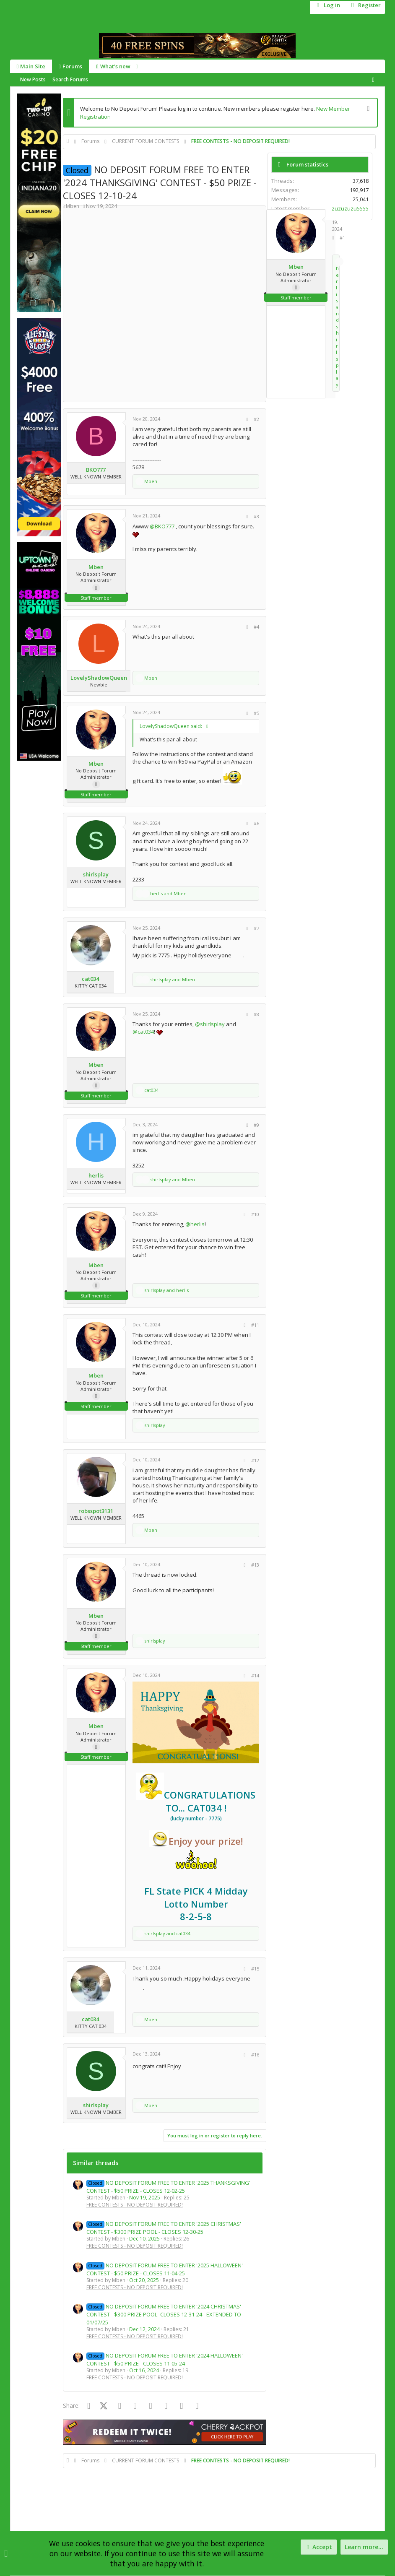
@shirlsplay (210, 1024)
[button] (136, 66)
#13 (255, 1565)
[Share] (333, 238)
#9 (256, 1125)
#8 (256, 1014)
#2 (256, 419)
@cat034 (143, 1031)
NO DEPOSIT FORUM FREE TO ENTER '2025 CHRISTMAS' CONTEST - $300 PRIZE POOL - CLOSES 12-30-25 (163, 2227)
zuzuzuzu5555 (350, 208)
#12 (255, 1460)
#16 (255, 2054)
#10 (255, 1214)
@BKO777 (162, 526)
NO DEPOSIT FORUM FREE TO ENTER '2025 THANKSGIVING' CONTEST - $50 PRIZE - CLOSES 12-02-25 (168, 2186)
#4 (256, 627)
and (337, 326)
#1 (342, 237)
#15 (255, 1968)
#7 (256, 928)
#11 (255, 1325)
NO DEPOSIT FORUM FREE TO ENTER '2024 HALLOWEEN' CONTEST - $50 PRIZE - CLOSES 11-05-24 (164, 2359)
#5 (256, 713)
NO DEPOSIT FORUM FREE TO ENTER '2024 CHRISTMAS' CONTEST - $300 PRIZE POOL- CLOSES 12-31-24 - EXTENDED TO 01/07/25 (163, 2314)
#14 (255, 1675)
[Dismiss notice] (367, 109)
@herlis (195, 1224)
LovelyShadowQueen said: (171, 726)
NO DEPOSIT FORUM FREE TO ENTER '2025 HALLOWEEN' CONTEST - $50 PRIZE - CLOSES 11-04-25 (164, 2269)
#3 (256, 516)
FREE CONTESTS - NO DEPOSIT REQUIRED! (134, 2204)
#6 (256, 823)
